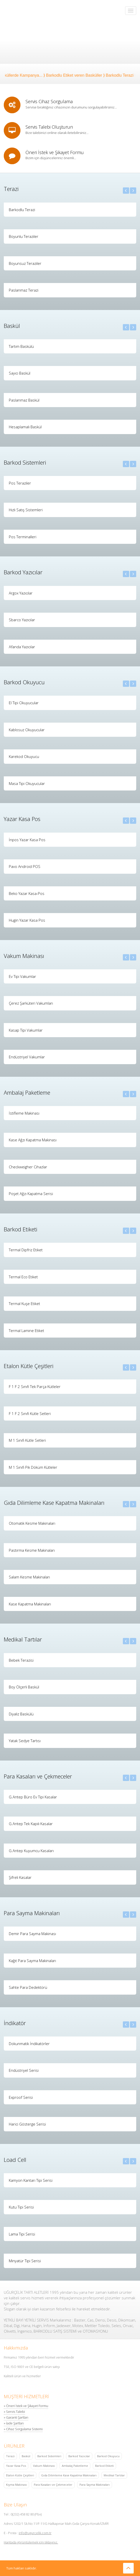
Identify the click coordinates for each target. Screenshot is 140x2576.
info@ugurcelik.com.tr (35, 2533)
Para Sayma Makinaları (94, 2484)
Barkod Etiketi (104, 2466)
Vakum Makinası (44, 2466)
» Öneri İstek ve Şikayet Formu (26, 2405)
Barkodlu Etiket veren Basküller (81, 75)
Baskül (26, 2456)
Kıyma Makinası (16, 2484)
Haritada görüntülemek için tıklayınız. (31, 2542)
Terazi (10, 2456)
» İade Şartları (14, 2423)
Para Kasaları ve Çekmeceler (53, 2484)
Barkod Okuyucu (108, 2456)
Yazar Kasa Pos (16, 2466)
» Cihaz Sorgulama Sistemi (23, 2429)
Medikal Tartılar (114, 2475)
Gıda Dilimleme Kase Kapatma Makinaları (69, 2475)
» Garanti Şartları (16, 2417)
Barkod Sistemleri (49, 2456)
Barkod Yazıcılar (79, 2456)
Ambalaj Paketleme (75, 2466)
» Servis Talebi (14, 2411)
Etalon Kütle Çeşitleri (20, 2475)
